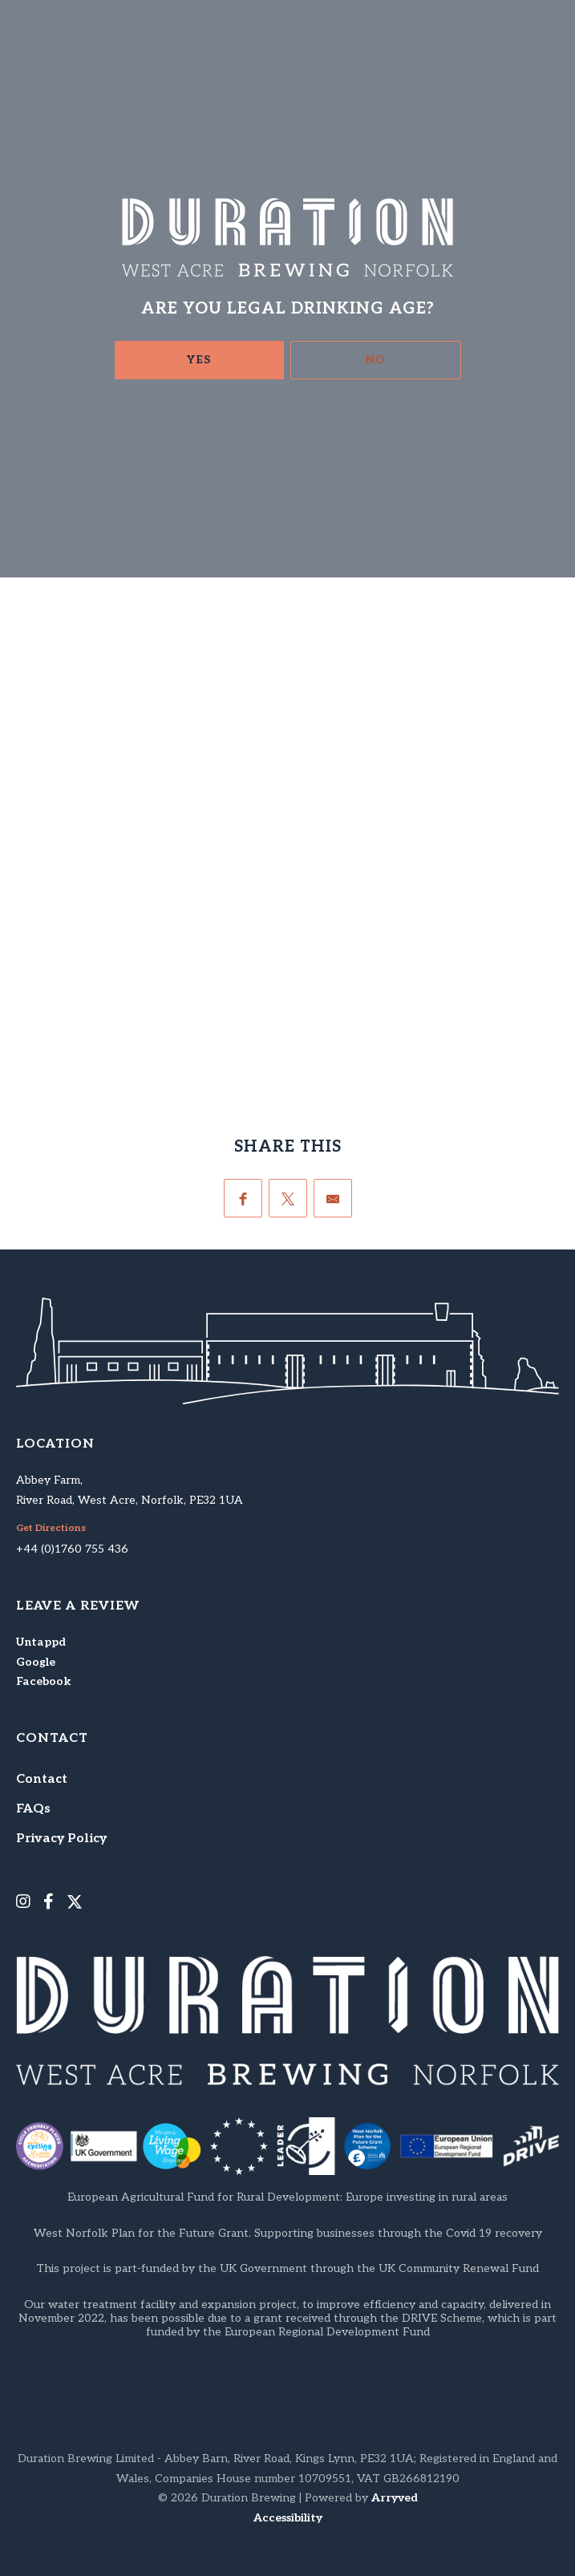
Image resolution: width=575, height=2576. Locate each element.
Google (35, 1662)
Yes (199, 360)
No (376, 360)
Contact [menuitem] (41, 1779)
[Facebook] (243, 1198)
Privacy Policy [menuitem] (61, 1838)
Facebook (43, 1681)
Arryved (394, 2498)
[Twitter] (288, 1198)
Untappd (41, 1642)
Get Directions (51, 1528)
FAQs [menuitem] (33, 1809)
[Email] (333, 1198)
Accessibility (287, 2518)
